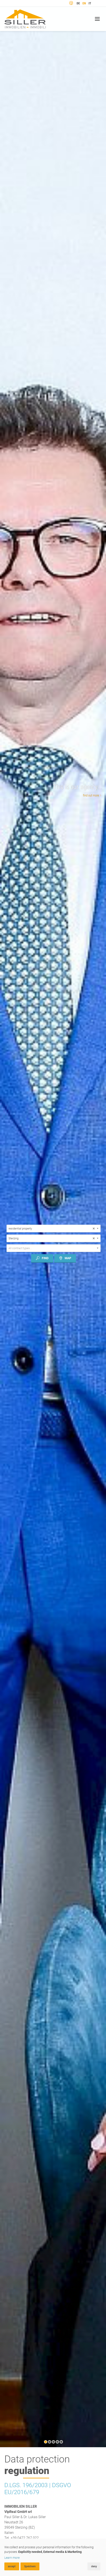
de (78, 3)
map (65, 1258)
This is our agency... (77, 790)
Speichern (30, 2566)
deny (94, 2566)
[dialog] (53, 2557)
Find (42, 1258)
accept (11, 2566)
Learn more (12, 2557)
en (84, 3)
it (90, 3)
